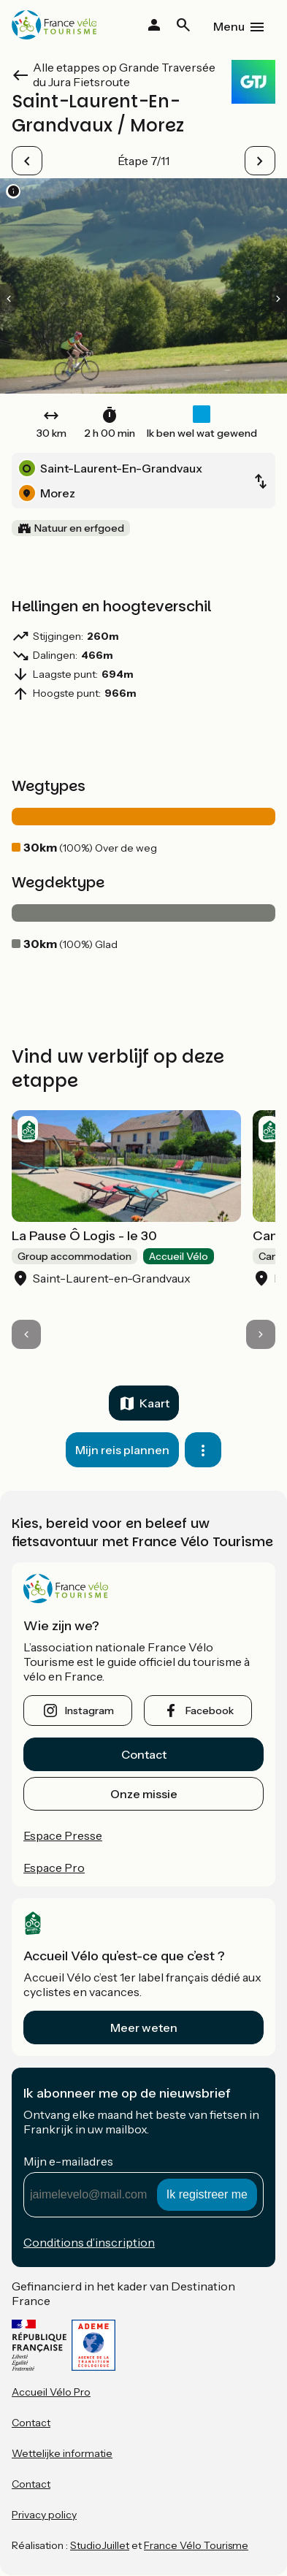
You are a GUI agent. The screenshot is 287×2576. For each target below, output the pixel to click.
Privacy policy (44, 2514)
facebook (209, 1710)
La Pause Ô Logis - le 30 (84, 1236)
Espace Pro (54, 1867)
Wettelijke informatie (62, 2453)
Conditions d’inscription (89, 2242)
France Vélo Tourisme (196, 2545)
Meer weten (143, 2027)
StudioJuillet (99, 2545)
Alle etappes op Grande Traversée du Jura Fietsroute (124, 74)
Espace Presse (62, 1835)
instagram (89, 1710)
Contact (144, 1754)
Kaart (154, 1403)
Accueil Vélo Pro (51, 2392)
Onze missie (143, 1793)
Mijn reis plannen (122, 1449)
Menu (229, 26)
